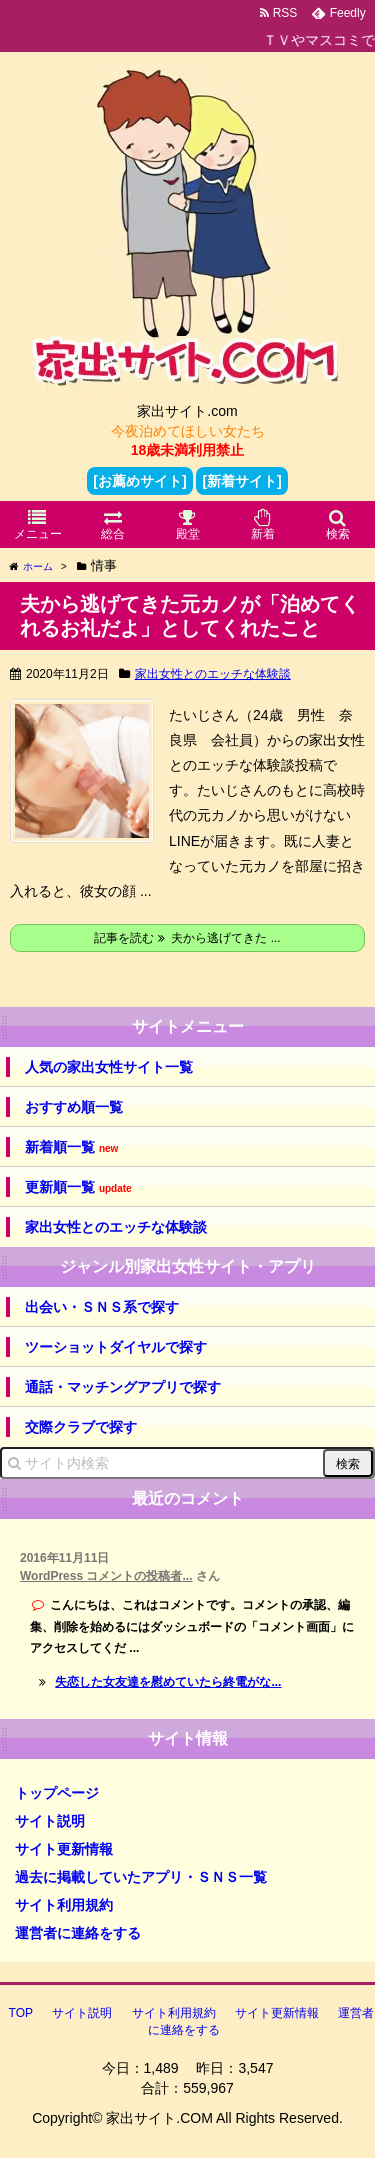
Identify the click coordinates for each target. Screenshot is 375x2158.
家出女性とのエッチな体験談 (213, 674)
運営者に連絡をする (78, 1933)
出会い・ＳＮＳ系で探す (102, 1307)
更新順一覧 (78, 1187)
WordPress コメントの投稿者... (106, 1576)
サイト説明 (50, 1821)
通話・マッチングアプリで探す (123, 1387)
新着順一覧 (71, 1147)
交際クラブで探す (81, 1427)
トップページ (57, 1793)
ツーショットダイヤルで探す (116, 1347)
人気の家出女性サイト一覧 (109, 1067)
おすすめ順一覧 (74, 1107)
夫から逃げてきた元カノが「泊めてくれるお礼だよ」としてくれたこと (190, 616)
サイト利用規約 (64, 1905)
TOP (21, 2013)
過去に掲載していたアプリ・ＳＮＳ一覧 (141, 1877)
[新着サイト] (241, 481)
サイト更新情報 (64, 1849)
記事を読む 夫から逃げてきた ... (187, 938)
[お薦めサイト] (139, 481)
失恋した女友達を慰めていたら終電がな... (168, 1682)
